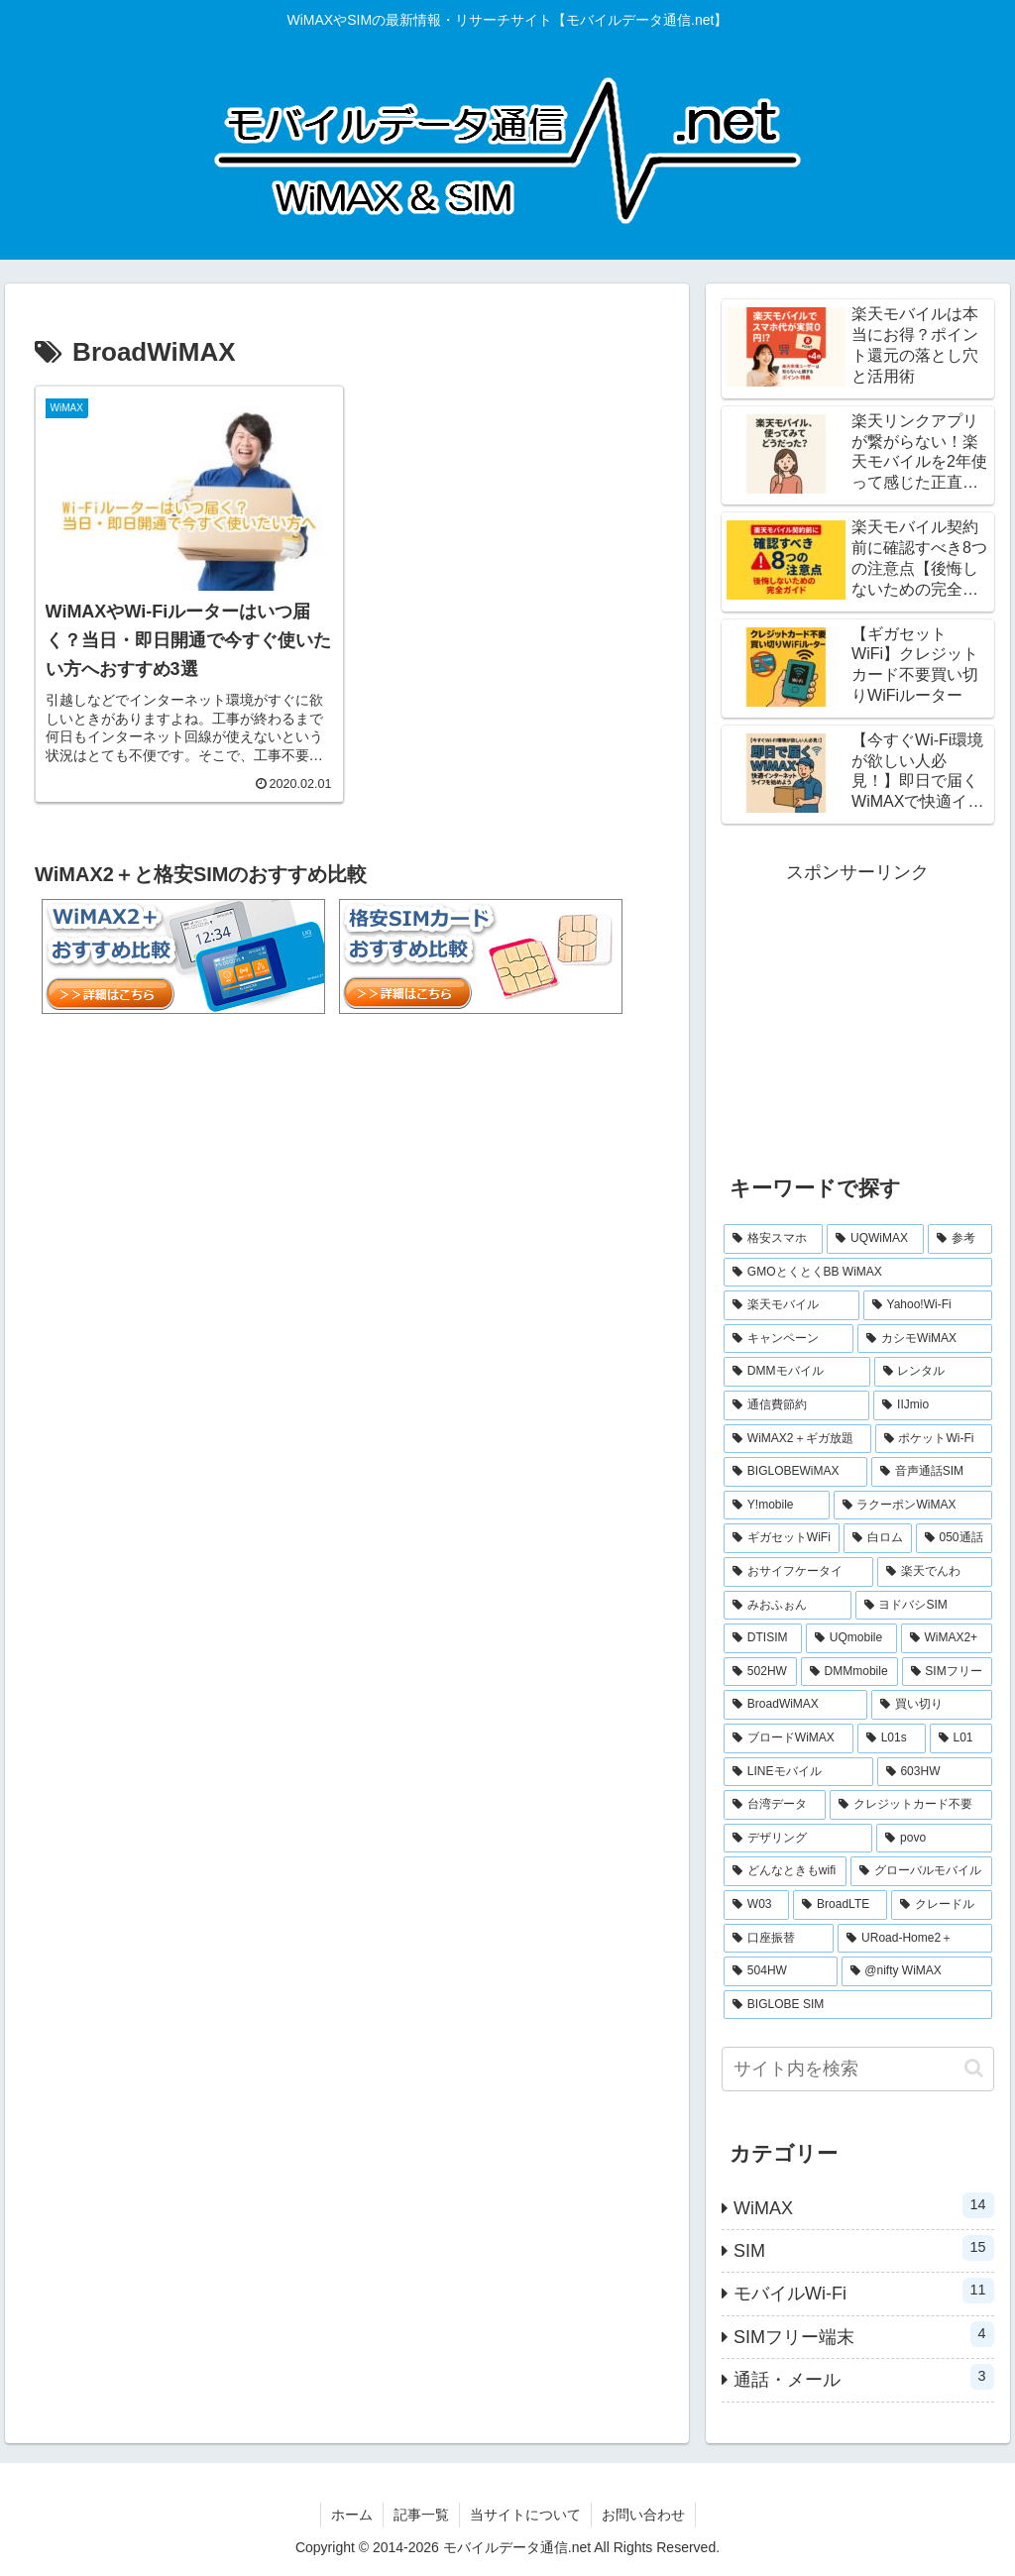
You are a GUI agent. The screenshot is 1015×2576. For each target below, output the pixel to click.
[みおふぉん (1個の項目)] (787, 1606)
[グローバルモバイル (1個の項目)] (921, 1871)
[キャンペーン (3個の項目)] (788, 1339)
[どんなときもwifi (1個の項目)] (785, 1871)
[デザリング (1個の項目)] (798, 1838)
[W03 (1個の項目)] (756, 1905)
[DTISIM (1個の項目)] (763, 1638)
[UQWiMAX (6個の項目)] (875, 1239)
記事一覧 (421, 2514)
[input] (857, 2069)
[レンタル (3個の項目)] (933, 1372)
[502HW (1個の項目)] (760, 1672)
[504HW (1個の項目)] (780, 1971)
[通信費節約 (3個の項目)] (796, 1405)
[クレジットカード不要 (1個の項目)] (910, 1805)
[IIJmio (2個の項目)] (932, 1405)
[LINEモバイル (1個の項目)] (798, 1772)
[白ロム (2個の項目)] (878, 1538)
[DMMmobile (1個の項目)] (849, 1672)
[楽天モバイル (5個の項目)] (791, 1305)
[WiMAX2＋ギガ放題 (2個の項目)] (797, 1439)
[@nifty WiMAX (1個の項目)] (917, 1971)
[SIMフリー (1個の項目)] (947, 1672)
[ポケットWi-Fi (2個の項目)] (933, 1439)
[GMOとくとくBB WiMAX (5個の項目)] (857, 1273)
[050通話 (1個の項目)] (954, 1538)
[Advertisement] (857, 1013)
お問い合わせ (643, 2514)
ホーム (352, 2514)
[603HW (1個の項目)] (934, 1772)
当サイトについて (525, 2514)
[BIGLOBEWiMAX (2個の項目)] (795, 1472)
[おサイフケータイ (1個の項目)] (798, 1572)
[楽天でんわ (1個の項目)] (934, 1572)
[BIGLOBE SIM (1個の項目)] (857, 2005)
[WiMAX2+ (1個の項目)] (946, 1638)
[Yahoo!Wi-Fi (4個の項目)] (927, 1305)
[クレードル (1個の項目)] (941, 1905)
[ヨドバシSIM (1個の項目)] (923, 1606)
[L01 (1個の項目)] (961, 1738)
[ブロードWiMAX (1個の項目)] (788, 1738)
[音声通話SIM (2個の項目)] (931, 1472)
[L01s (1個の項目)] (891, 1738)
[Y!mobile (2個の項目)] (777, 1505)
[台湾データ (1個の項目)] (775, 1805)
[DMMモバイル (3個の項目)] (797, 1372)
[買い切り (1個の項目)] (931, 1705)
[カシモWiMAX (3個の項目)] (924, 1339)
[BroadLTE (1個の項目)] (840, 1905)
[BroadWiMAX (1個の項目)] (795, 1705)
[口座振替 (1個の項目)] (779, 1939)
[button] (974, 2068)
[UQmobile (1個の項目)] (851, 1638)
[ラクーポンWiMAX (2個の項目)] (913, 1505)
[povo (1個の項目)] (933, 1838)
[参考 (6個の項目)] (959, 1239)
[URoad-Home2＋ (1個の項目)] (914, 1939)
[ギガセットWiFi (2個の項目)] (782, 1538)
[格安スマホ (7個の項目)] (773, 1239)
